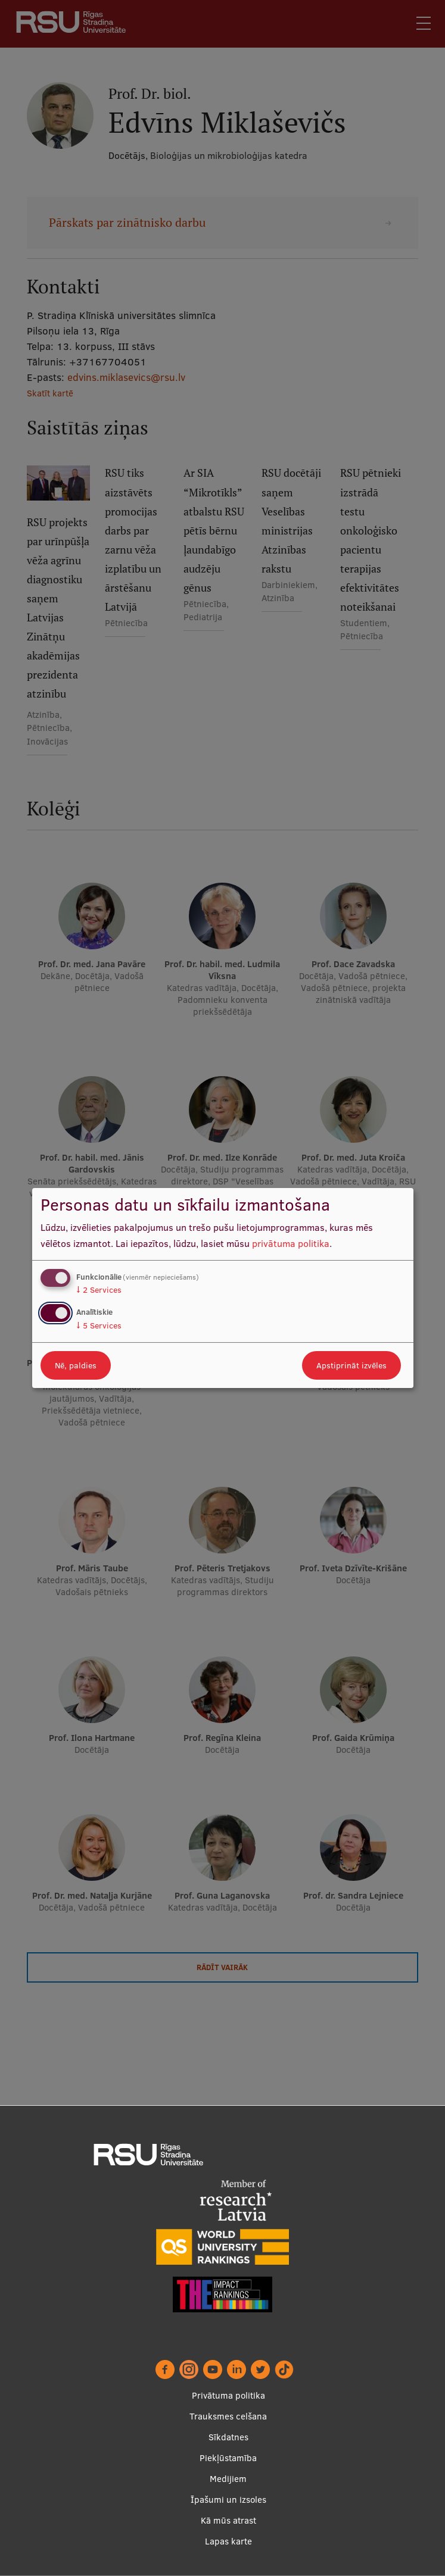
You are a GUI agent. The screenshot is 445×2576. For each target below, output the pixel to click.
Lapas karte (228, 2541)
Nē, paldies (76, 1365)
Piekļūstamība (228, 2458)
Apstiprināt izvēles (351, 1365)
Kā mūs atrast (228, 2520)
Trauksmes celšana (228, 2416)
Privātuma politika (228, 2395)
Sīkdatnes (228, 2437)
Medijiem (228, 2478)
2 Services (99, 1290)
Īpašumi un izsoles (228, 2499)
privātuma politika (290, 1243)
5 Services (99, 1325)
